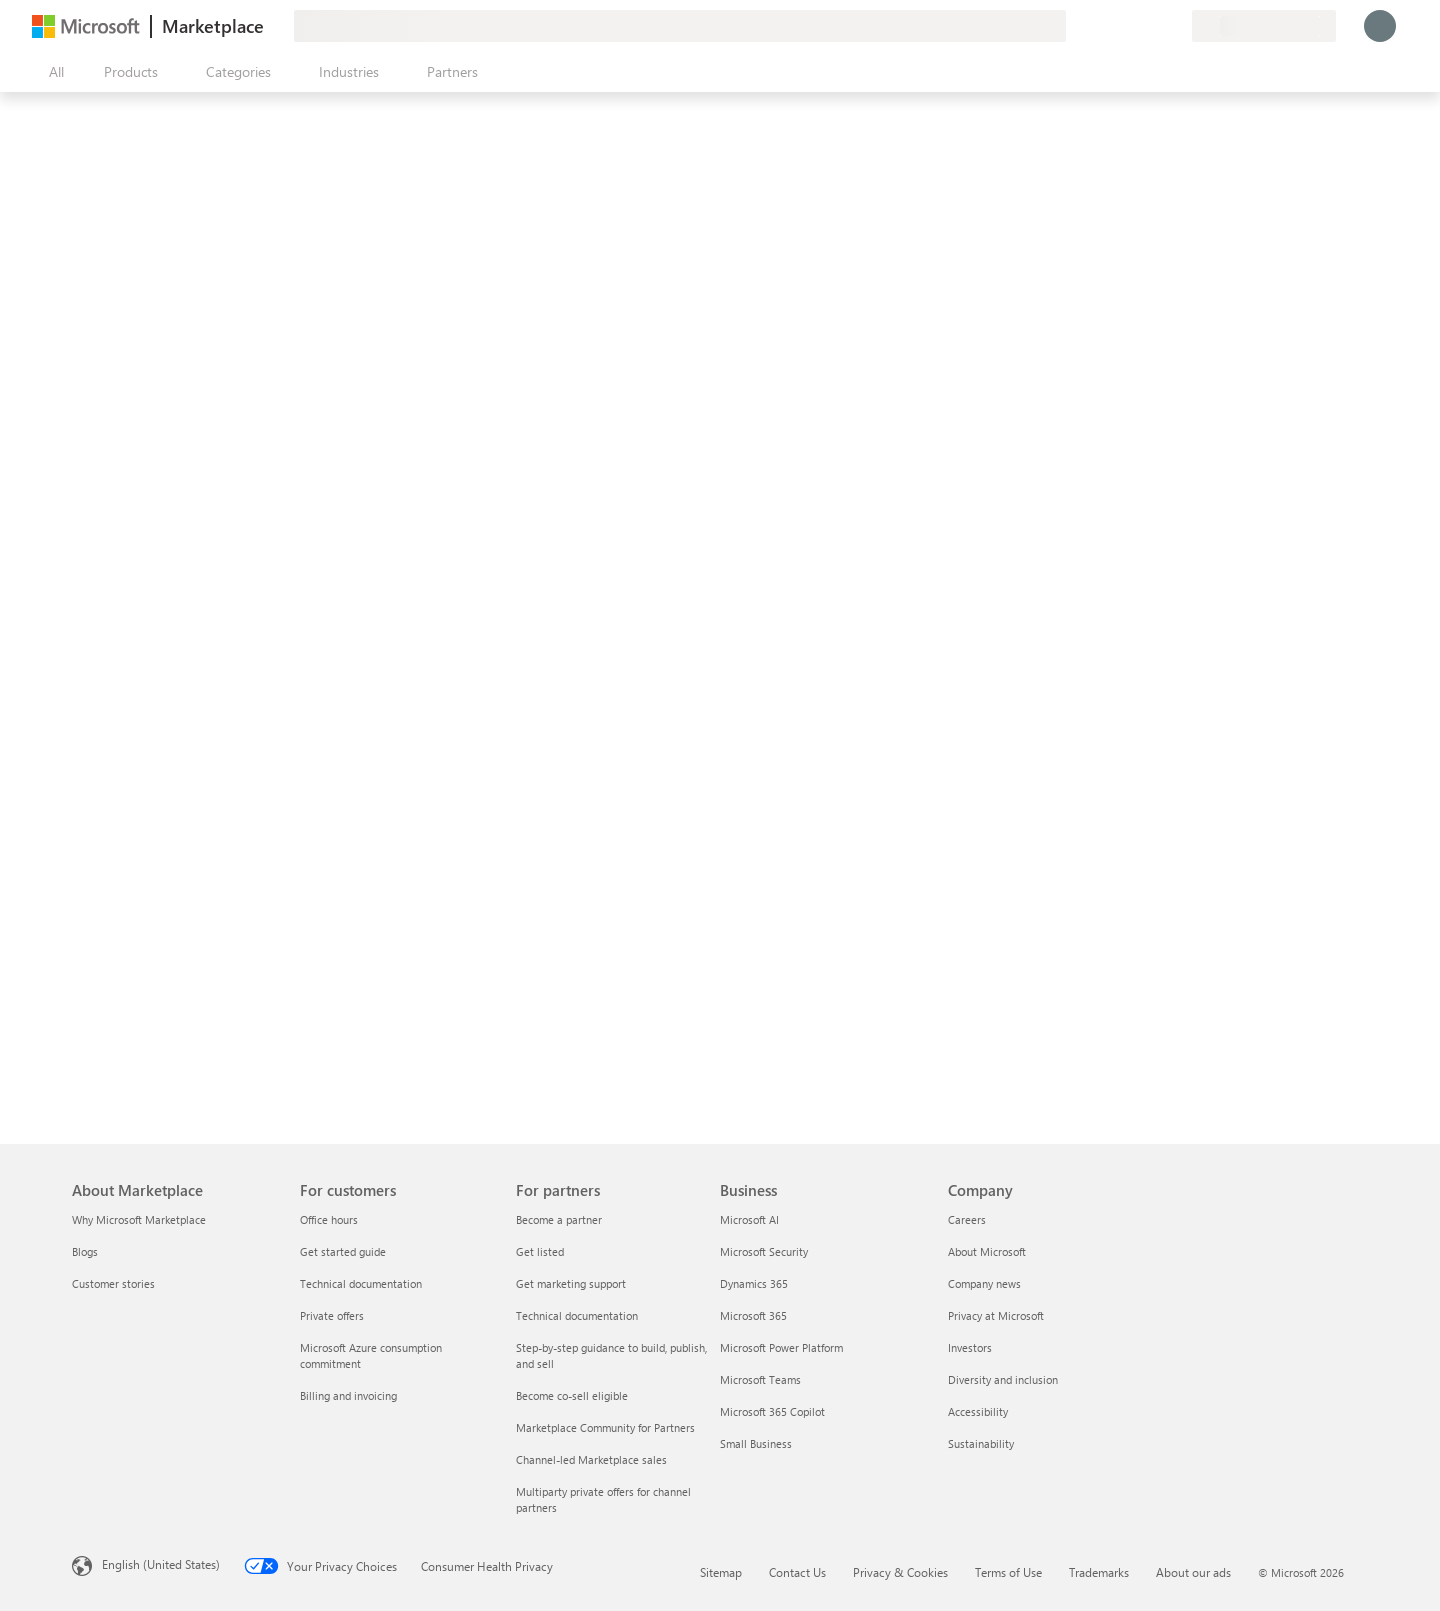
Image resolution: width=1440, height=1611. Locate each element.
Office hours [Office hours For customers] (329, 1219)
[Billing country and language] (1264, 26)
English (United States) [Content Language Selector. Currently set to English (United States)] (161, 1564)
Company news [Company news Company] (984, 1283)
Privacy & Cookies (900, 1572)
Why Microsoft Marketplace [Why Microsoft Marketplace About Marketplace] (139, 1219)
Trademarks (1099, 1572)
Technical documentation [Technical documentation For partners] (577, 1315)
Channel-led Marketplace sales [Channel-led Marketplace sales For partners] (591, 1459)
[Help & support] (1128, 26)
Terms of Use (1008, 1572)
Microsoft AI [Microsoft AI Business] (749, 1219)
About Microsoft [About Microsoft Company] (987, 1251)
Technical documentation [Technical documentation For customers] (361, 1283)
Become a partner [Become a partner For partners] (559, 1219)
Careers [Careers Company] (967, 1219)
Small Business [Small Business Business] (756, 1443)
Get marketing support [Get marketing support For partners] (571, 1283)
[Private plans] (1176, 26)
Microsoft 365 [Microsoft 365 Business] (753, 1315)
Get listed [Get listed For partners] (540, 1251)
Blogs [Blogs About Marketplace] (85, 1251)
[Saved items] (1152, 26)
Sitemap (721, 1572)
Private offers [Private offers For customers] (332, 1315)
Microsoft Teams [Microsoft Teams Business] (760, 1379)
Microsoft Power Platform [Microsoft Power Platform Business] (781, 1347)
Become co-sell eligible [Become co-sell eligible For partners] (572, 1395)
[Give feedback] (1104, 26)
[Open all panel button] (52, 72)
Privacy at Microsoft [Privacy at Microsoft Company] (996, 1315)
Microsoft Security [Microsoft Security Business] (764, 1251)
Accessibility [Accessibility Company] (978, 1411)
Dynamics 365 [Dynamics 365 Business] (754, 1283)
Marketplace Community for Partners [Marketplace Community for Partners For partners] (605, 1427)
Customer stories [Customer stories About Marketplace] (113, 1283)
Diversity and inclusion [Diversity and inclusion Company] (1003, 1379)
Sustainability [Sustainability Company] (981, 1443)
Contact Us (797, 1572)
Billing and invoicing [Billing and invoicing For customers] (348, 1395)
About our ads (1193, 1572)
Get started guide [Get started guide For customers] (343, 1251)
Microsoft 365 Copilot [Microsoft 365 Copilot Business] (772, 1411)
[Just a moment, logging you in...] (1380, 26)
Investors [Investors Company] (970, 1347)
